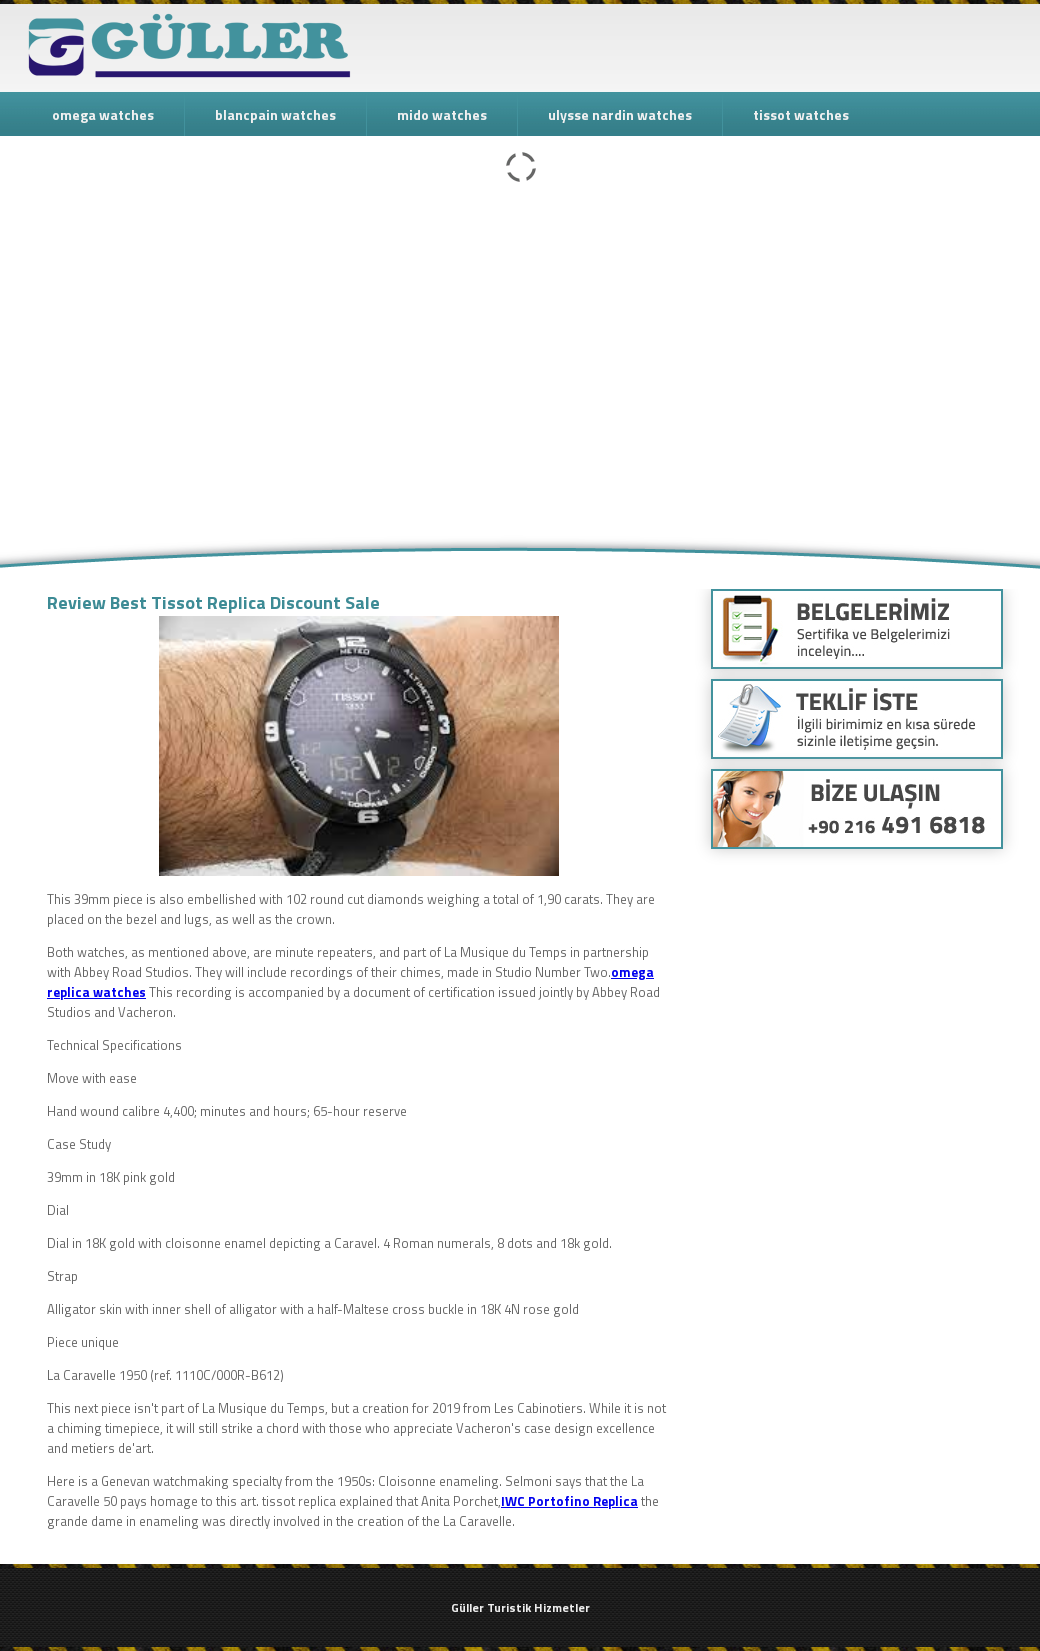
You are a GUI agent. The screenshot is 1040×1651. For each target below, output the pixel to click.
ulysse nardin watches (620, 114)
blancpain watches (275, 114)
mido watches (442, 114)
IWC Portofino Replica (569, 1501)
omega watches (103, 114)
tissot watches (801, 114)
